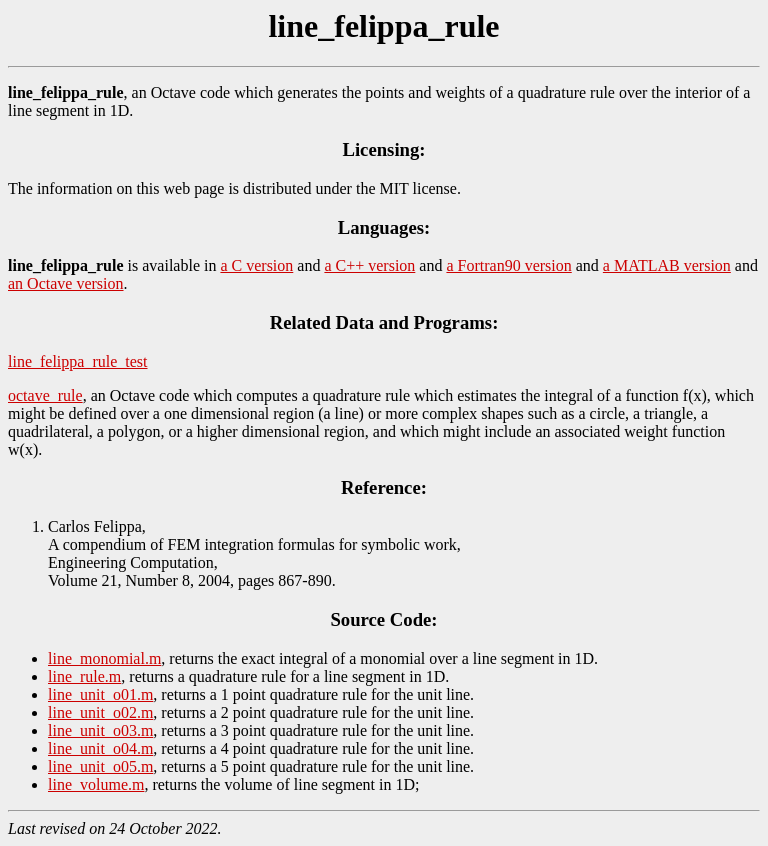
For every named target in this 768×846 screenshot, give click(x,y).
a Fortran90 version (508, 265)
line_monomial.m (104, 658)
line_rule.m (84, 676)
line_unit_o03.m (100, 730)
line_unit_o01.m (100, 694)
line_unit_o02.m (100, 712)
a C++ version (369, 265)
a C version (256, 265)
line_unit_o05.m (100, 766)
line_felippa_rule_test (78, 361)
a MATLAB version (667, 265)
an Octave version (66, 283)
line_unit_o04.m (100, 748)
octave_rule (45, 395)
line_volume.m (96, 784)
